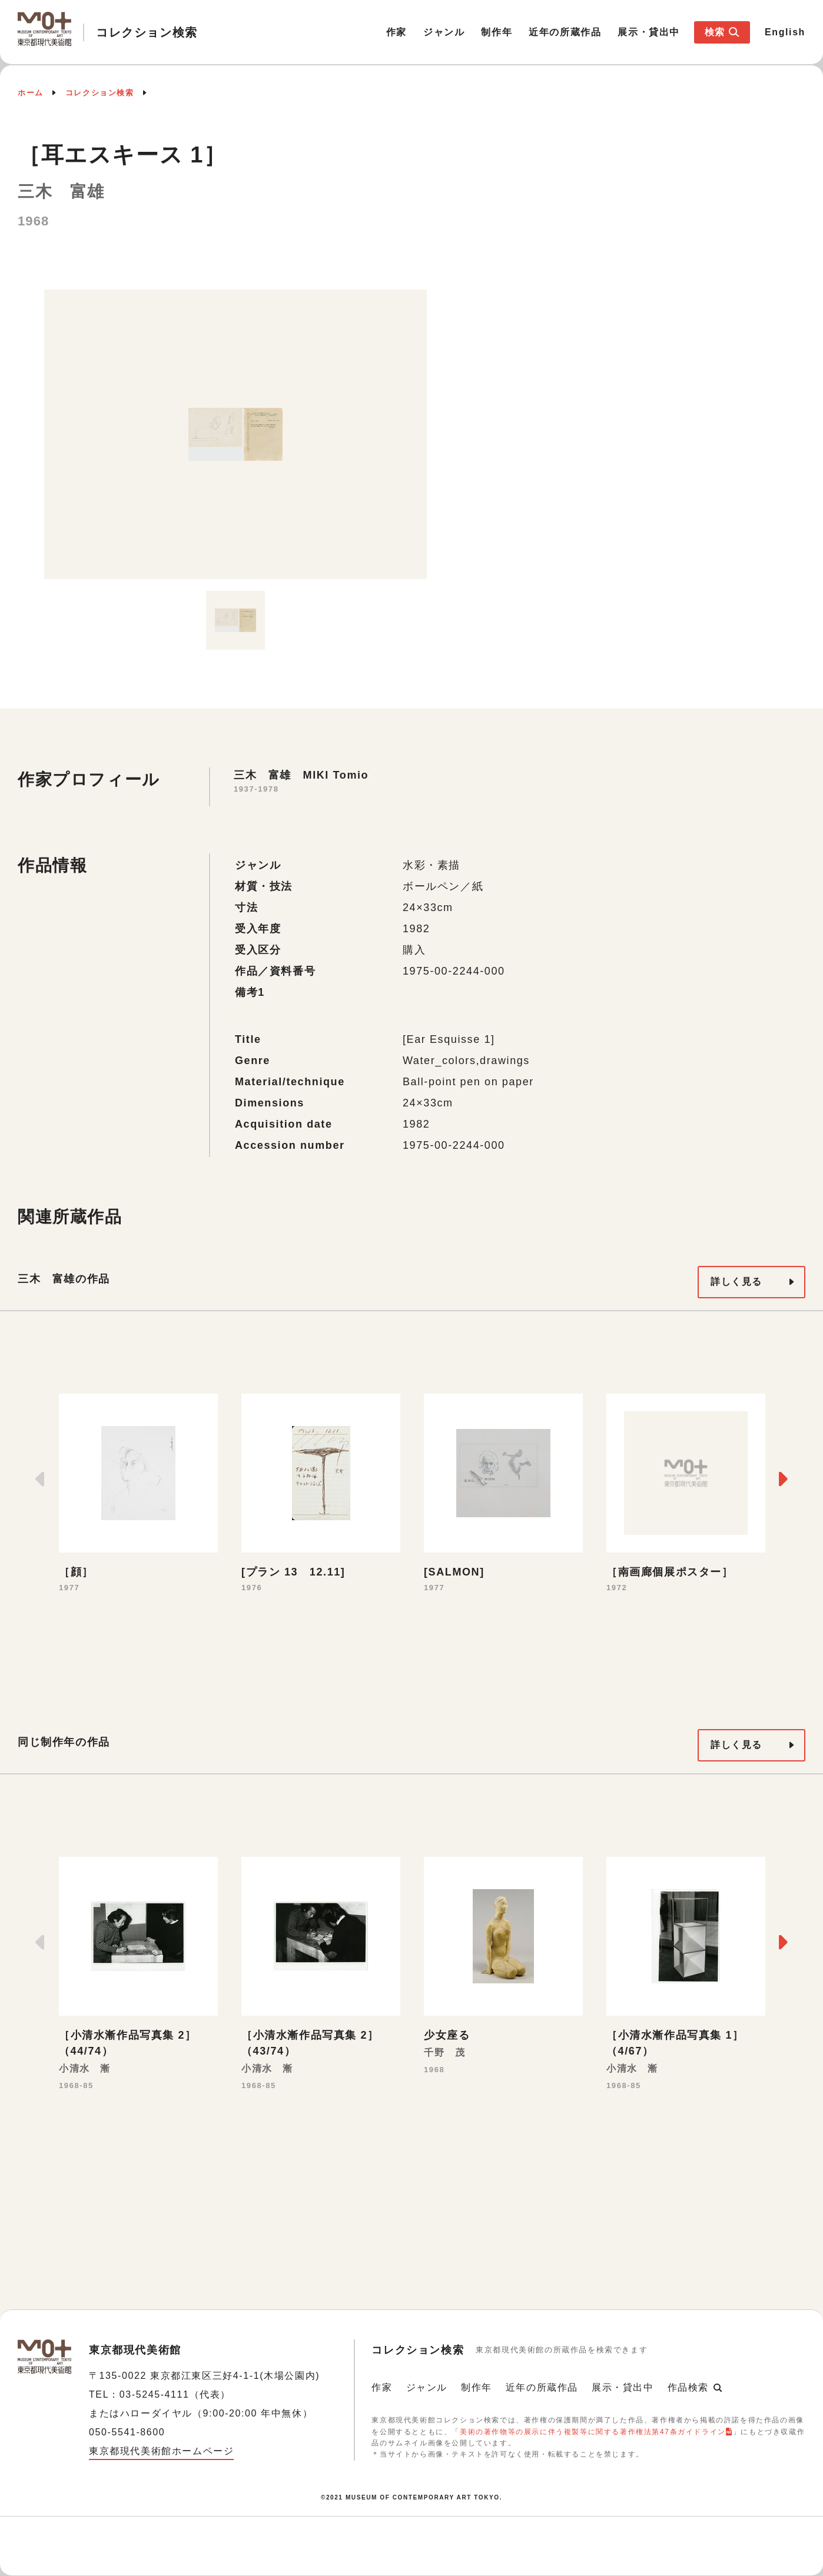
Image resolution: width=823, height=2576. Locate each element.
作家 (396, 32)
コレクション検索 (99, 92)
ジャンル (443, 32)
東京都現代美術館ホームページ (161, 2451)
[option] (235, 434)
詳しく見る (736, 1282)
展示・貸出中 (649, 32)
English (785, 32)
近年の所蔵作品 (565, 32)
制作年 (496, 32)
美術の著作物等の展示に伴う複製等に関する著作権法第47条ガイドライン (593, 2432)
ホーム (31, 92)
